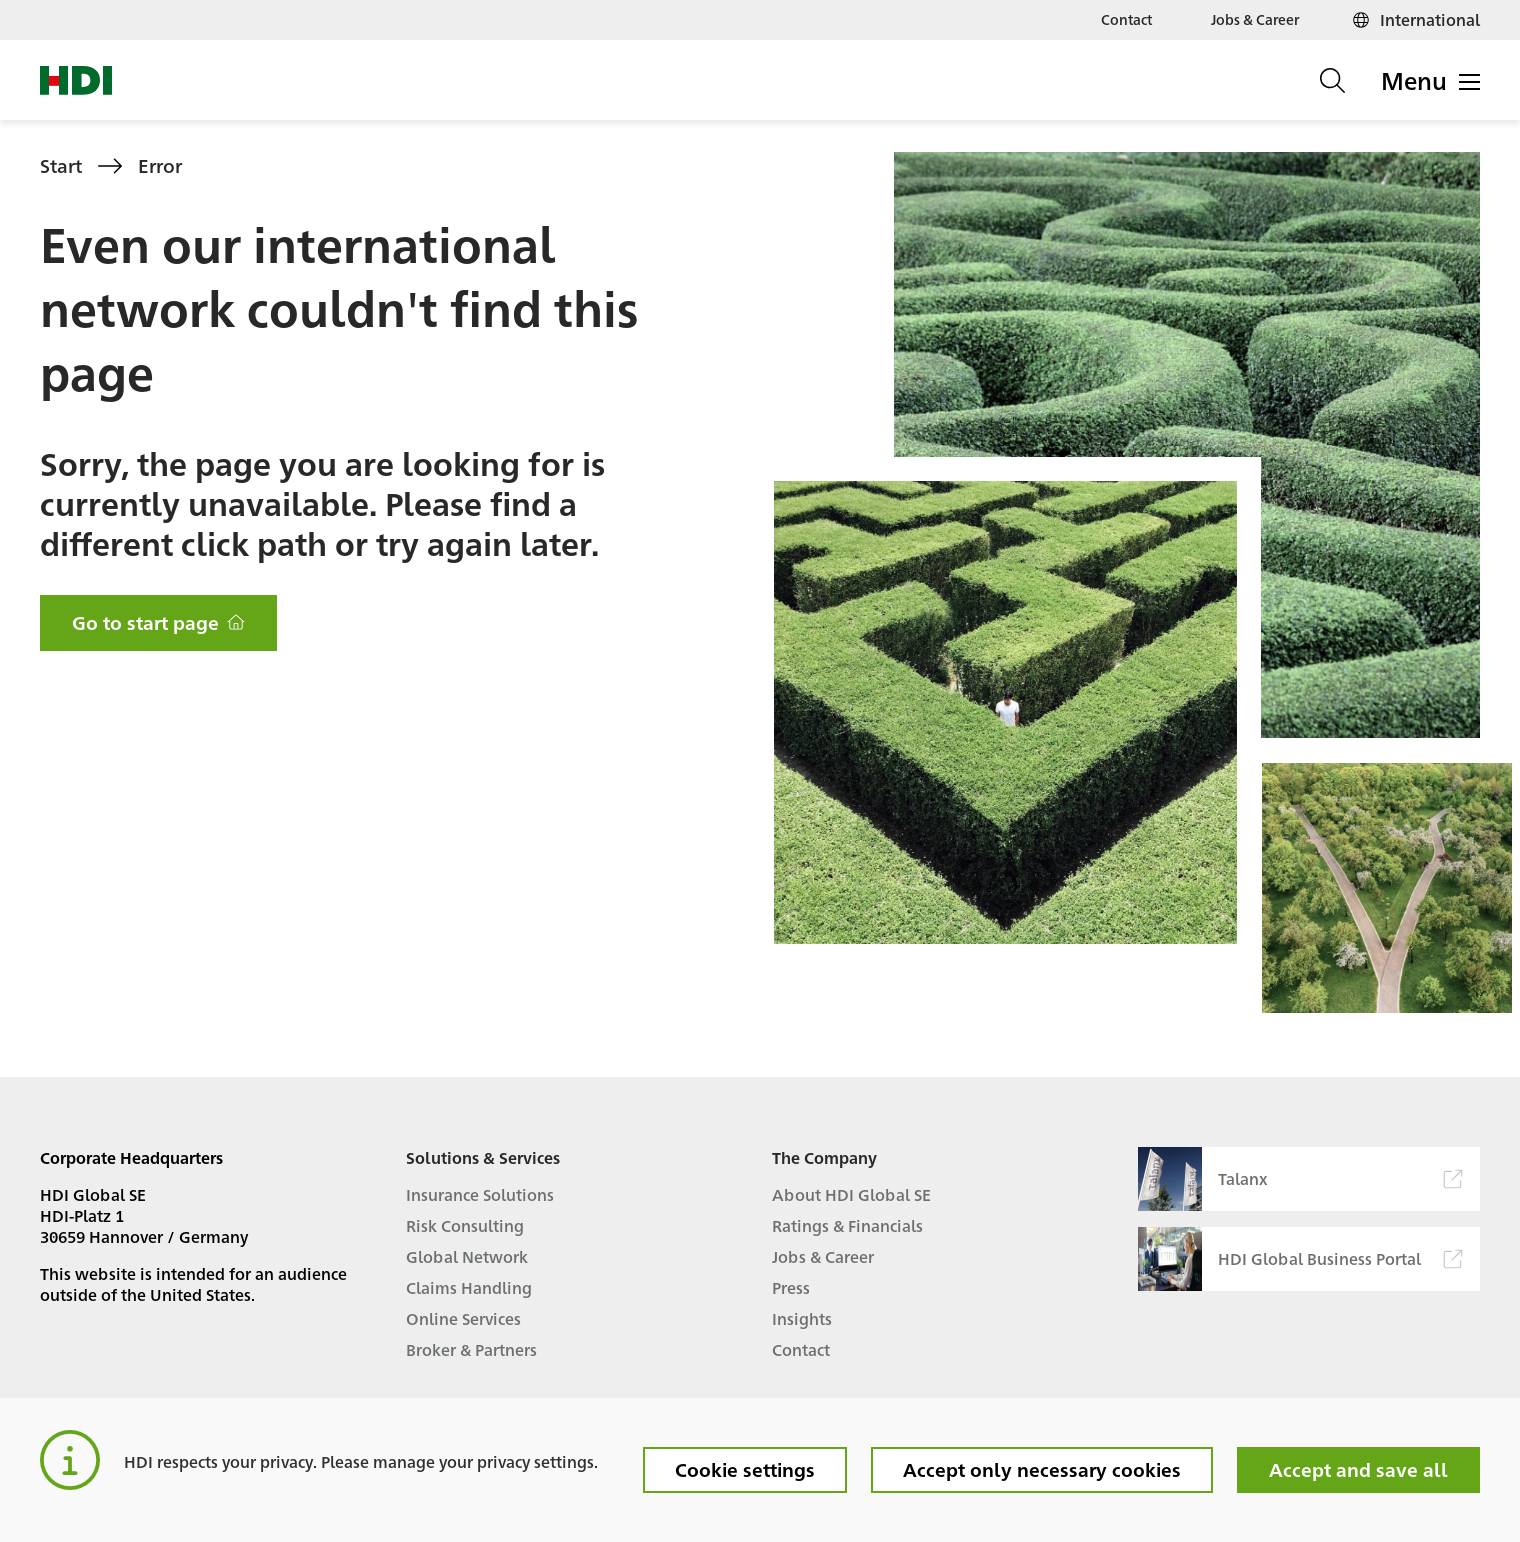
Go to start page (158, 622)
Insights (802, 1318)
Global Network (467, 1256)
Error (160, 165)
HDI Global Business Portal (1300, 1259)
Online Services (463, 1318)
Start (61, 165)
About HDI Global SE (851, 1194)
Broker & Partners (471, 1349)
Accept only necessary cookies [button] (1042, 1469)
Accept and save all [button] (1358, 1469)
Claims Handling (469, 1287)
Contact (1126, 19)
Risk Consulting (465, 1225)
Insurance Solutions (480, 1194)
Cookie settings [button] (745, 1469)
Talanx (1300, 1179)
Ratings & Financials (847, 1225)
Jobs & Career (1255, 19)
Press (791, 1287)
